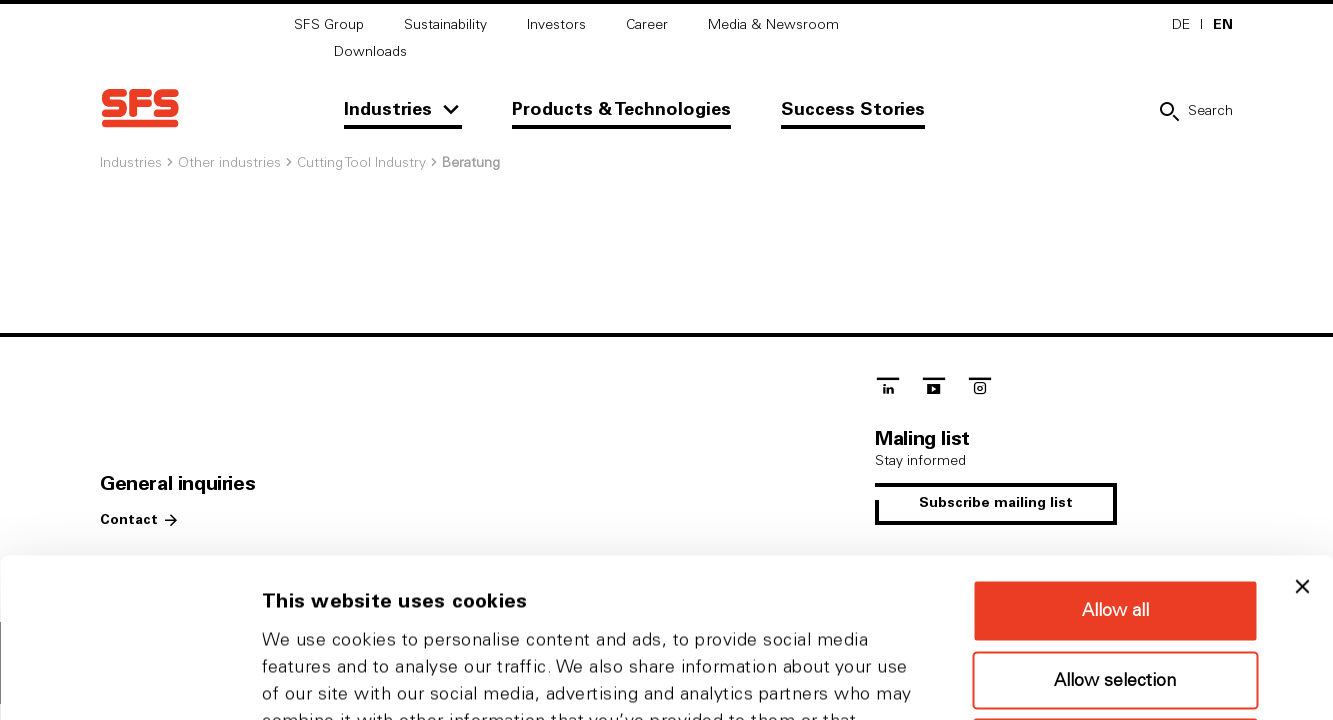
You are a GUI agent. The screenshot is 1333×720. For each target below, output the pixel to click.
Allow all (1115, 452)
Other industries (229, 163)
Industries (388, 110)
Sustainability (445, 25)
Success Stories (853, 110)
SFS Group (329, 25)
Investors (556, 25)
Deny (1115, 589)
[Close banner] (1302, 428)
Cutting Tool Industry (361, 163)
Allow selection (1115, 522)
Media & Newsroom (773, 25)
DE (1181, 25)
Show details (1049, 680)
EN (1223, 25)
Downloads (370, 52)
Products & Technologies (621, 110)
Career (647, 25)
